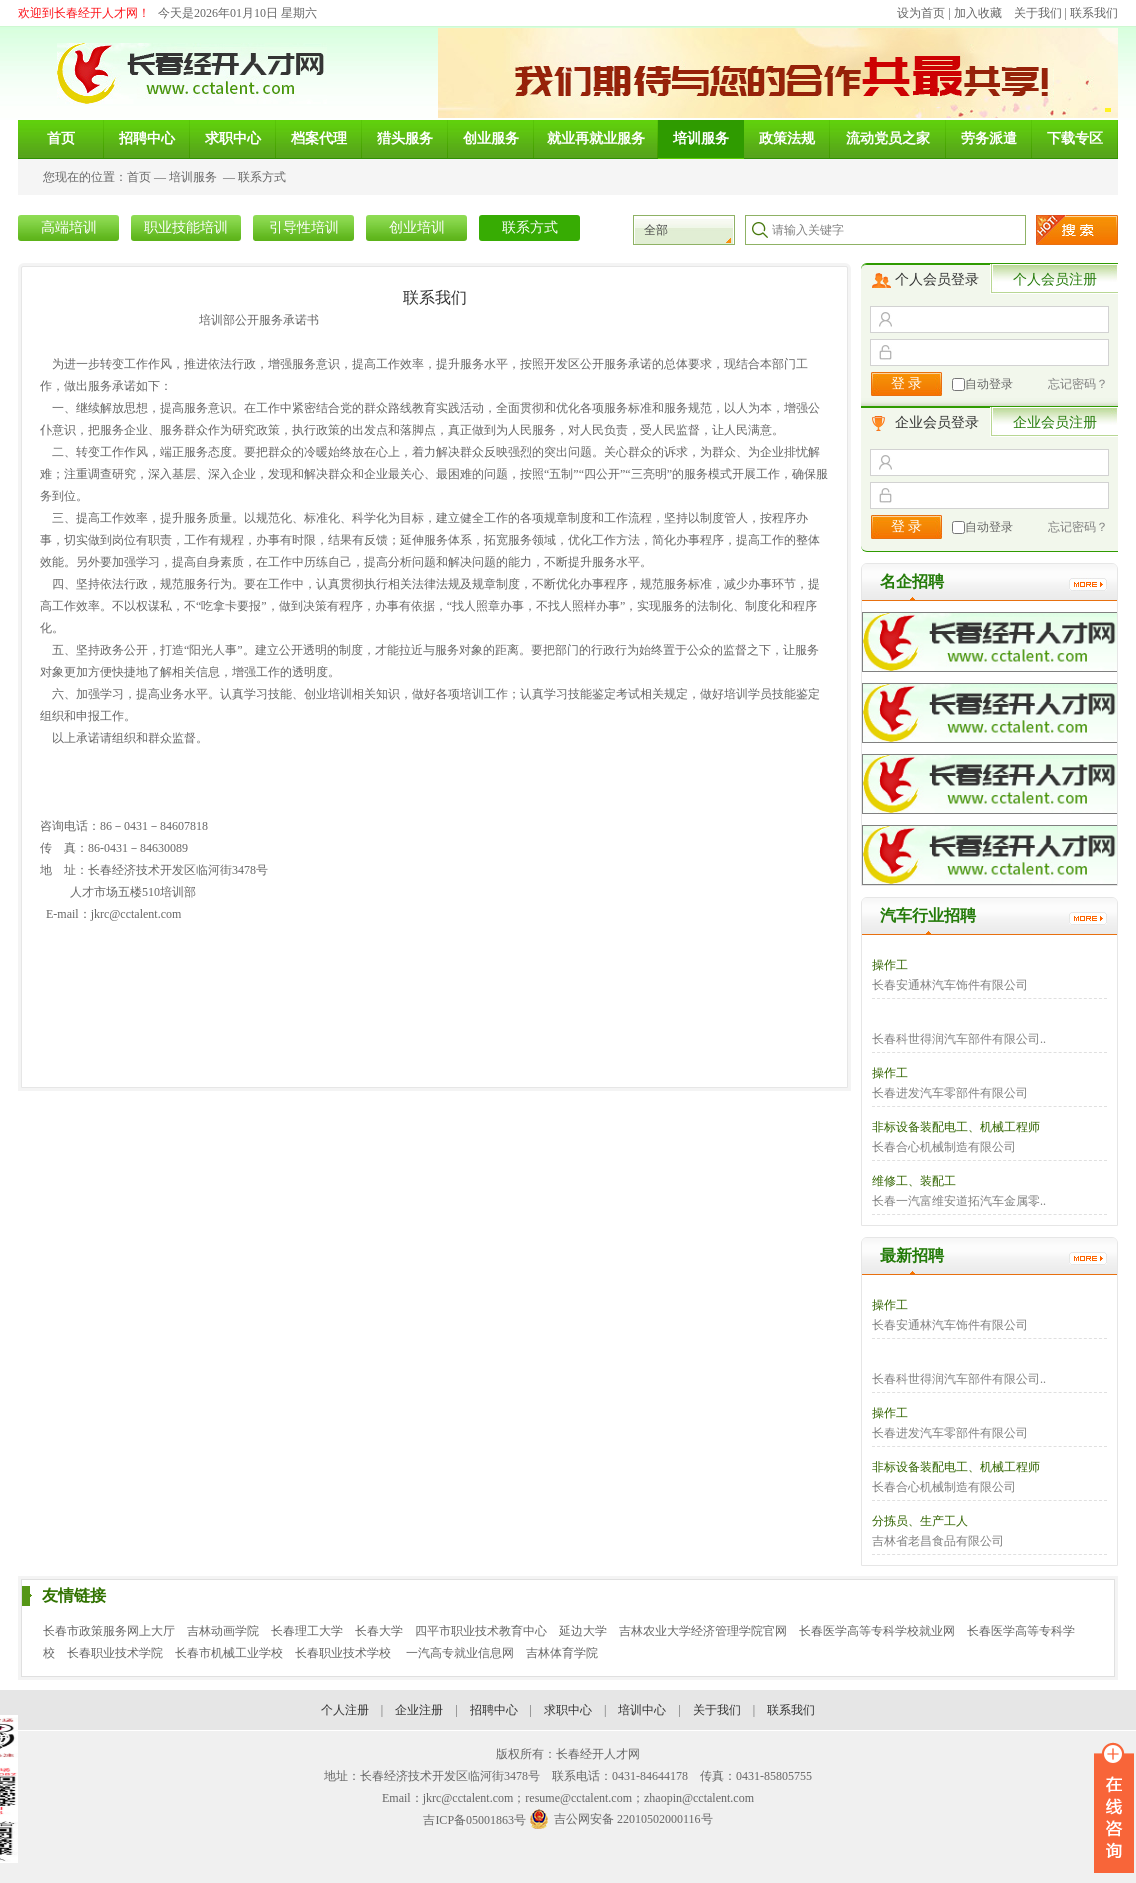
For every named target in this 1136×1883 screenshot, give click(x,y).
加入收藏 (978, 13)
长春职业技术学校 (344, 1653)
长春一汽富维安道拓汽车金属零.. (959, 1201)
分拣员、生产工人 (920, 1521)
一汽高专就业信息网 (460, 1653)
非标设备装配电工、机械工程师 (956, 1127)
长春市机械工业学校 (229, 1653)
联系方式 (262, 177)
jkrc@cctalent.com (136, 914)
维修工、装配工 (914, 1181)
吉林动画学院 (223, 1631)
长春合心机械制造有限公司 (944, 1147)
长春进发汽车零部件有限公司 (950, 1093)
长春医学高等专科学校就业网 (877, 1631)
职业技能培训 (186, 227)
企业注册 (419, 1710)
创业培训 (417, 227)
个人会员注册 (1055, 279)
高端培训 (69, 227)
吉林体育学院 (562, 1653)
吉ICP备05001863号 (474, 1820)
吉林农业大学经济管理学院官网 (703, 1631)
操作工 (890, 965)
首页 (139, 177)
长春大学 (379, 1631)
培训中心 (642, 1710)
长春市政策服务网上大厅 (109, 1631)
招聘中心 (494, 1710)
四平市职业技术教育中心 (481, 1631)
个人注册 (345, 1710)
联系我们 (1094, 13)
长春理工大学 (307, 1631)
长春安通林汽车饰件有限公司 (950, 985)
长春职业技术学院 (115, 1653)
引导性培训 (304, 227)
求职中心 (568, 1710)
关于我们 (1038, 13)
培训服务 (193, 177)
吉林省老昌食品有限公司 (938, 1541)
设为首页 (921, 13)
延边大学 (583, 1631)
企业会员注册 (1055, 422)
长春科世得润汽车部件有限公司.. (959, 1039)
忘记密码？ (1078, 384)
